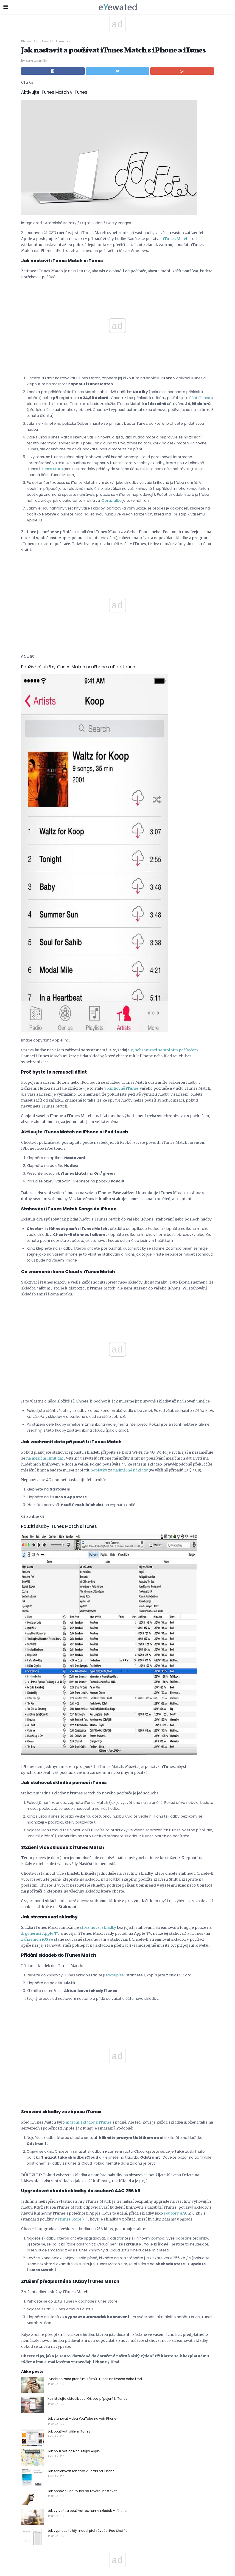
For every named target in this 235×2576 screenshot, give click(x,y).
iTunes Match (175, 238)
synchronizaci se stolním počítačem (164, 1050)
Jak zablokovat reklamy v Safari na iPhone (81, 2471)
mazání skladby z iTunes (89, 2122)
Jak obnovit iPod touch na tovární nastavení (83, 2491)
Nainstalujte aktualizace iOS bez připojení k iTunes (87, 2398)
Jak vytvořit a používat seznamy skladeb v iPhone (87, 2510)
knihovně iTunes (123, 1088)
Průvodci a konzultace (56, 41)
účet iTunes (199, 397)
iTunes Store (69, 2219)
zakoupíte (115, 1975)
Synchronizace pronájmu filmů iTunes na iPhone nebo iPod (95, 2379)
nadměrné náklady (130, 1470)
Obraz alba (111, 500)
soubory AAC (175, 2213)
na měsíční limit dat (44, 1458)
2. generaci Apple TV (40, 1933)
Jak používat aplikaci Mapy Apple (74, 2451)
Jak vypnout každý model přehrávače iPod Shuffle (88, 2530)
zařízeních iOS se (37, 1939)
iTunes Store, (52, 468)
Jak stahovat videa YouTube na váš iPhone (82, 2418)
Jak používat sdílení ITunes (69, 2431)
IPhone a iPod (29, 41)
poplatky (98, 1470)
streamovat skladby (98, 1927)
